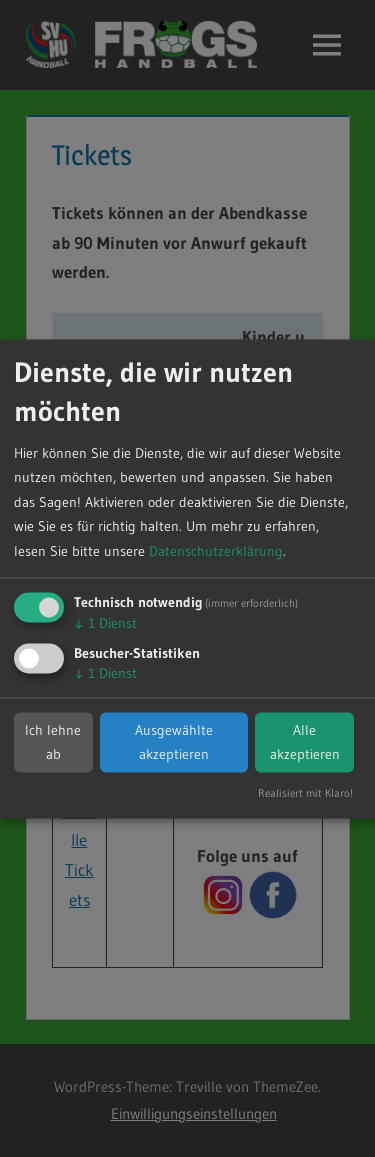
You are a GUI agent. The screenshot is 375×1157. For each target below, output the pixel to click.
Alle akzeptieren (305, 742)
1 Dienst (105, 624)
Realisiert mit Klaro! (305, 793)
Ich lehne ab (53, 742)
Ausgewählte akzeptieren (174, 742)
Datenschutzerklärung (216, 551)
